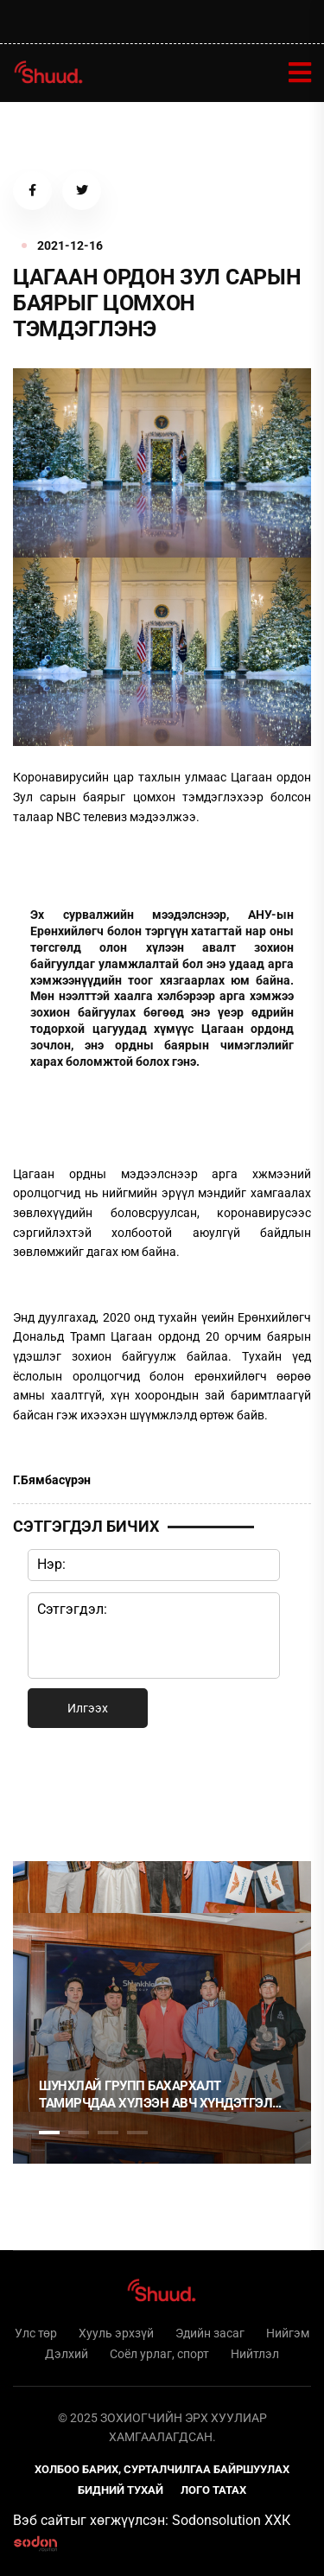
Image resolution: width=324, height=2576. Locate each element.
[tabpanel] (162, 2012)
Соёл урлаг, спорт (159, 2354)
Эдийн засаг (210, 2333)
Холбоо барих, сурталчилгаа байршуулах (162, 2469)
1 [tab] (49, 1791)
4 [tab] (137, 2132)
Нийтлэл (255, 2354)
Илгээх (87, 1708)
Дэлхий (66, 2354)
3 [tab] (108, 2132)
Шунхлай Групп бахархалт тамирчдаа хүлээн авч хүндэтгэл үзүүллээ (155, 2095)
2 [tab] (78, 2132)
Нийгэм (287, 2333)
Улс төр (36, 2333)
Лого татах (213, 2490)
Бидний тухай (120, 2490)
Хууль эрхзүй (116, 2333)
